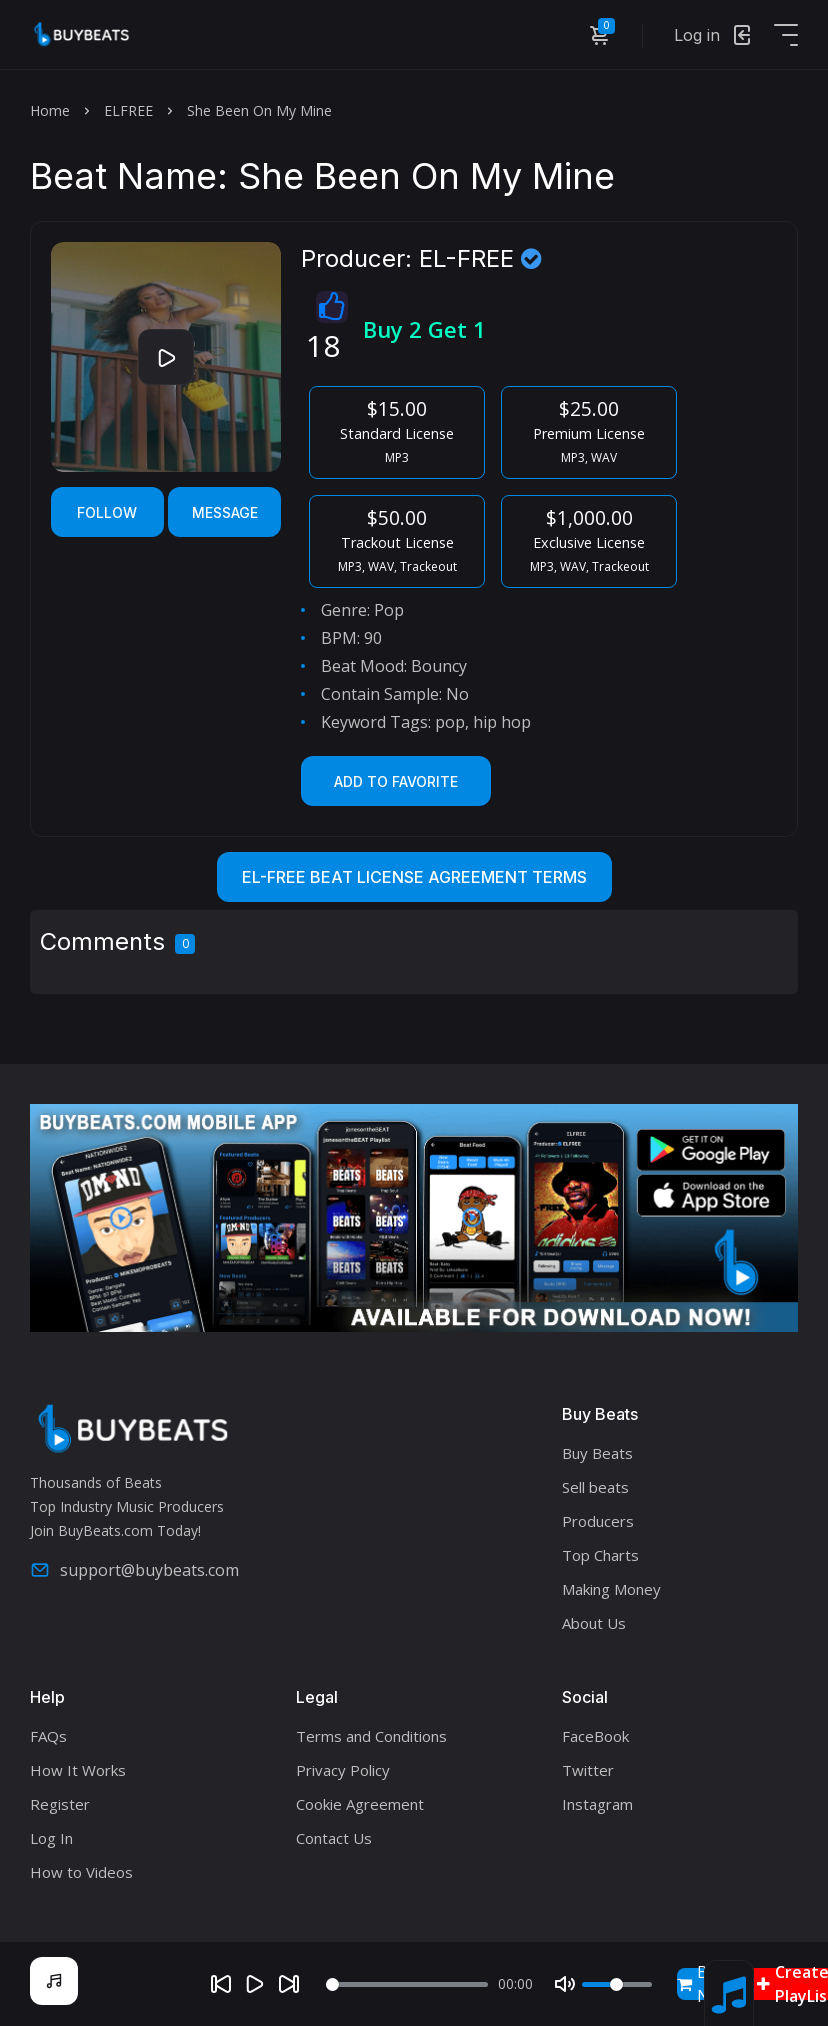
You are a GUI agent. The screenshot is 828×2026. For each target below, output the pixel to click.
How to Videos (81, 1872)
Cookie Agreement (360, 1804)
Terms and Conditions (371, 1736)
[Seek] (407, 1984)
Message (225, 512)
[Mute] (565, 1984)
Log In (51, 1838)
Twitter (588, 1770)
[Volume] (617, 1984)
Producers (598, 1521)
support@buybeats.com (134, 1570)
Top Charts (600, 1555)
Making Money (611, 1589)
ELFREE (128, 110)
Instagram (597, 1804)
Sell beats (595, 1487)
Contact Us (334, 1838)
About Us (594, 1623)
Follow (107, 512)
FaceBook (595, 1736)
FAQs (48, 1736)
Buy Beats (597, 1453)
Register (60, 1804)
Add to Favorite (396, 781)
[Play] (255, 1984)
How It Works (78, 1770)
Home (50, 110)
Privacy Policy (343, 1770)
